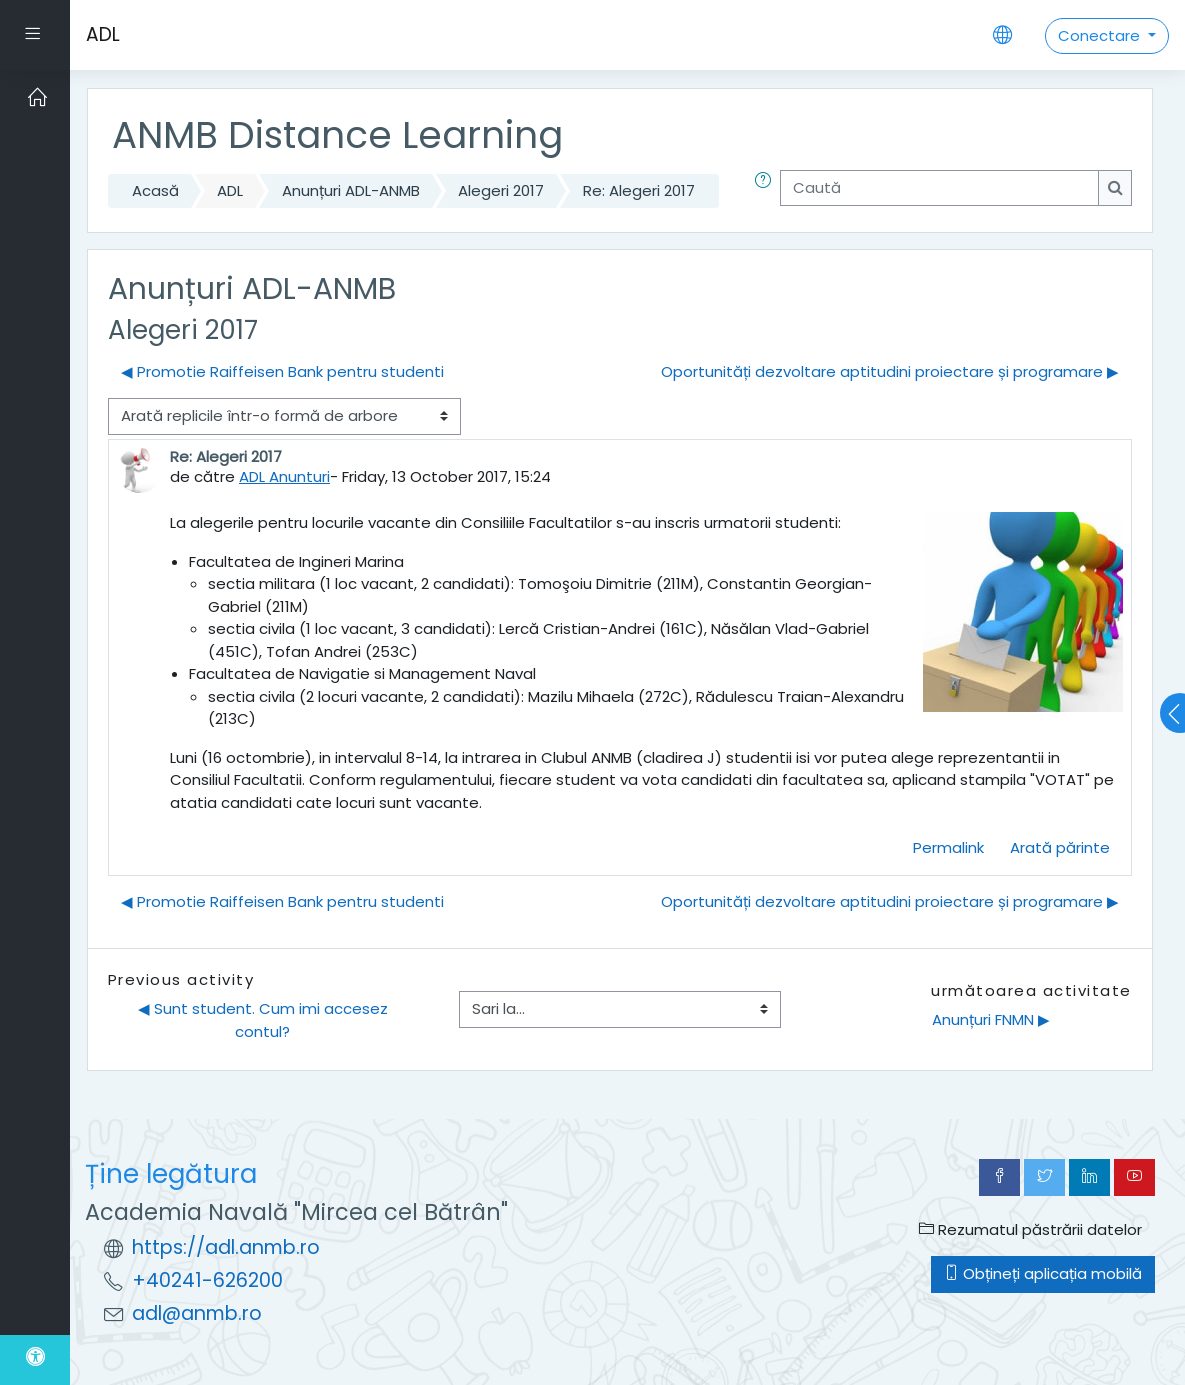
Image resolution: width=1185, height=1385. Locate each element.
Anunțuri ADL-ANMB (351, 190)
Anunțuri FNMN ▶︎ (991, 1019)
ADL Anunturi (284, 476)
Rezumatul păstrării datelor (1030, 1229)
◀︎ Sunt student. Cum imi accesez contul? (265, 1020)
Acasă (155, 190)
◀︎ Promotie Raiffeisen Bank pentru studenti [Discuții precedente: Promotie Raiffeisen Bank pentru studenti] (282, 371)
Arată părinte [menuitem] (1060, 847)
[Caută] (939, 188)
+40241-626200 (207, 1280)
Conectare (1101, 35)
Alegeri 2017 (501, 190)
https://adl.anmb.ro (226, 1247)
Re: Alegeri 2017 (639, 190)
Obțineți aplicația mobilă (1043, 1273)
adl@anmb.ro (197, 1313)
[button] (767, 191)
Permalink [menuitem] (948, 847)
